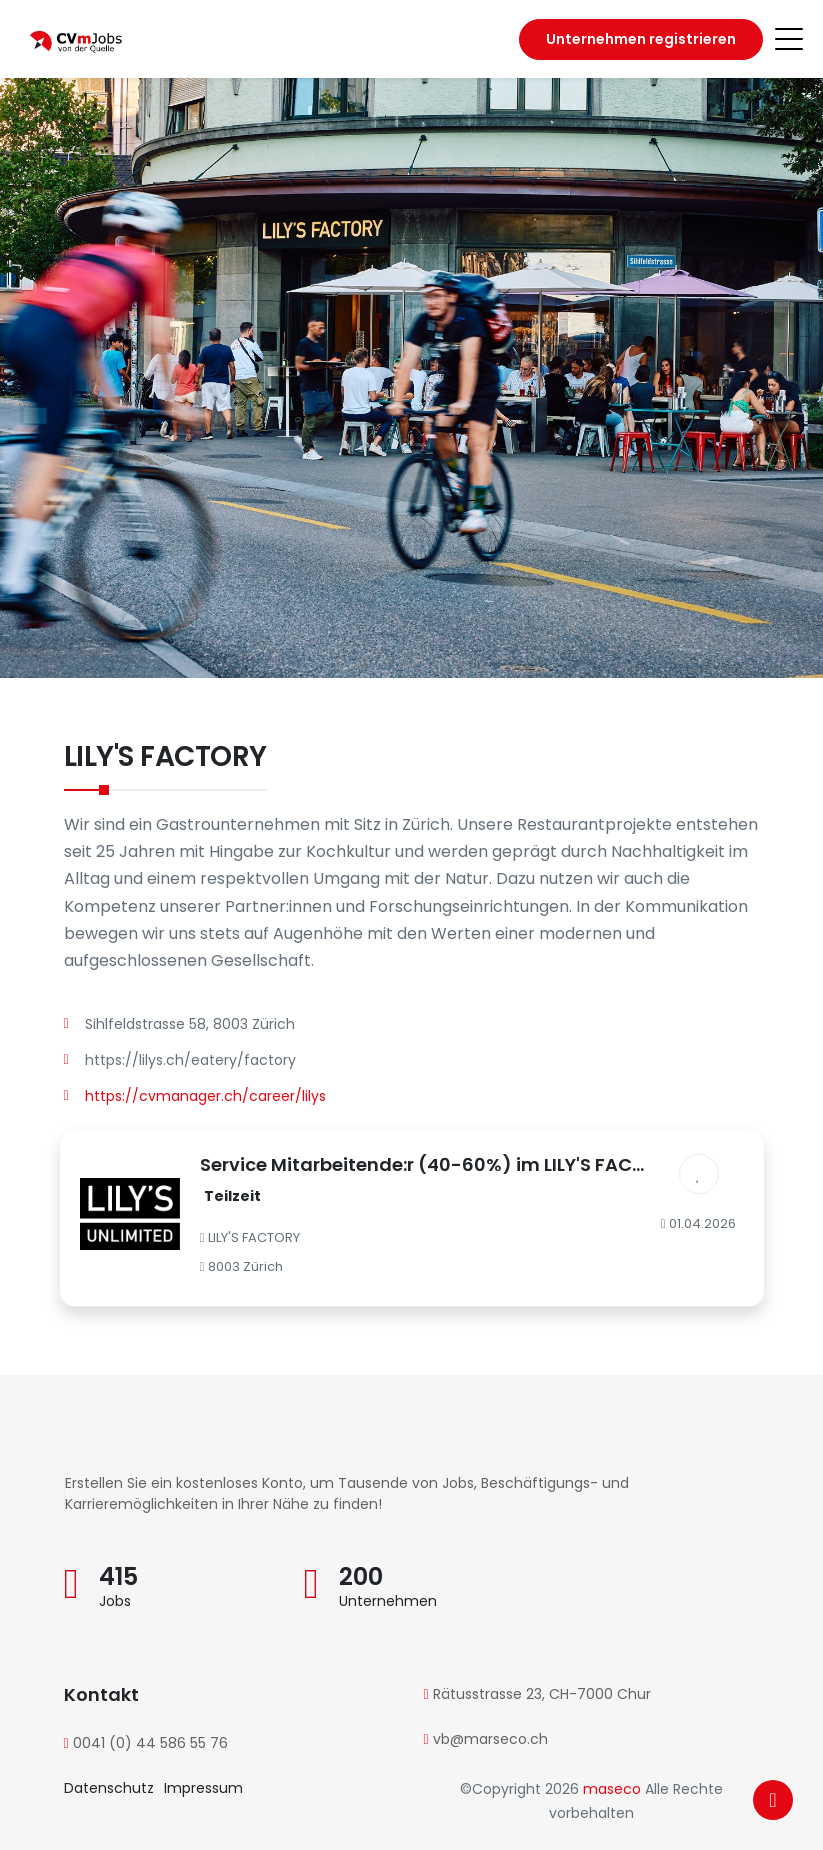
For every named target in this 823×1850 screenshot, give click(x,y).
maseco (614, 1789)
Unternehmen (388, 1601)
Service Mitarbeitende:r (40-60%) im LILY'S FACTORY (440, 1164)
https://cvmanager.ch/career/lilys (205, 1096)
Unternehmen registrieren (641, 39)
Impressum (203, 1788)
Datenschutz (109, 1788)
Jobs (115, 1601)
